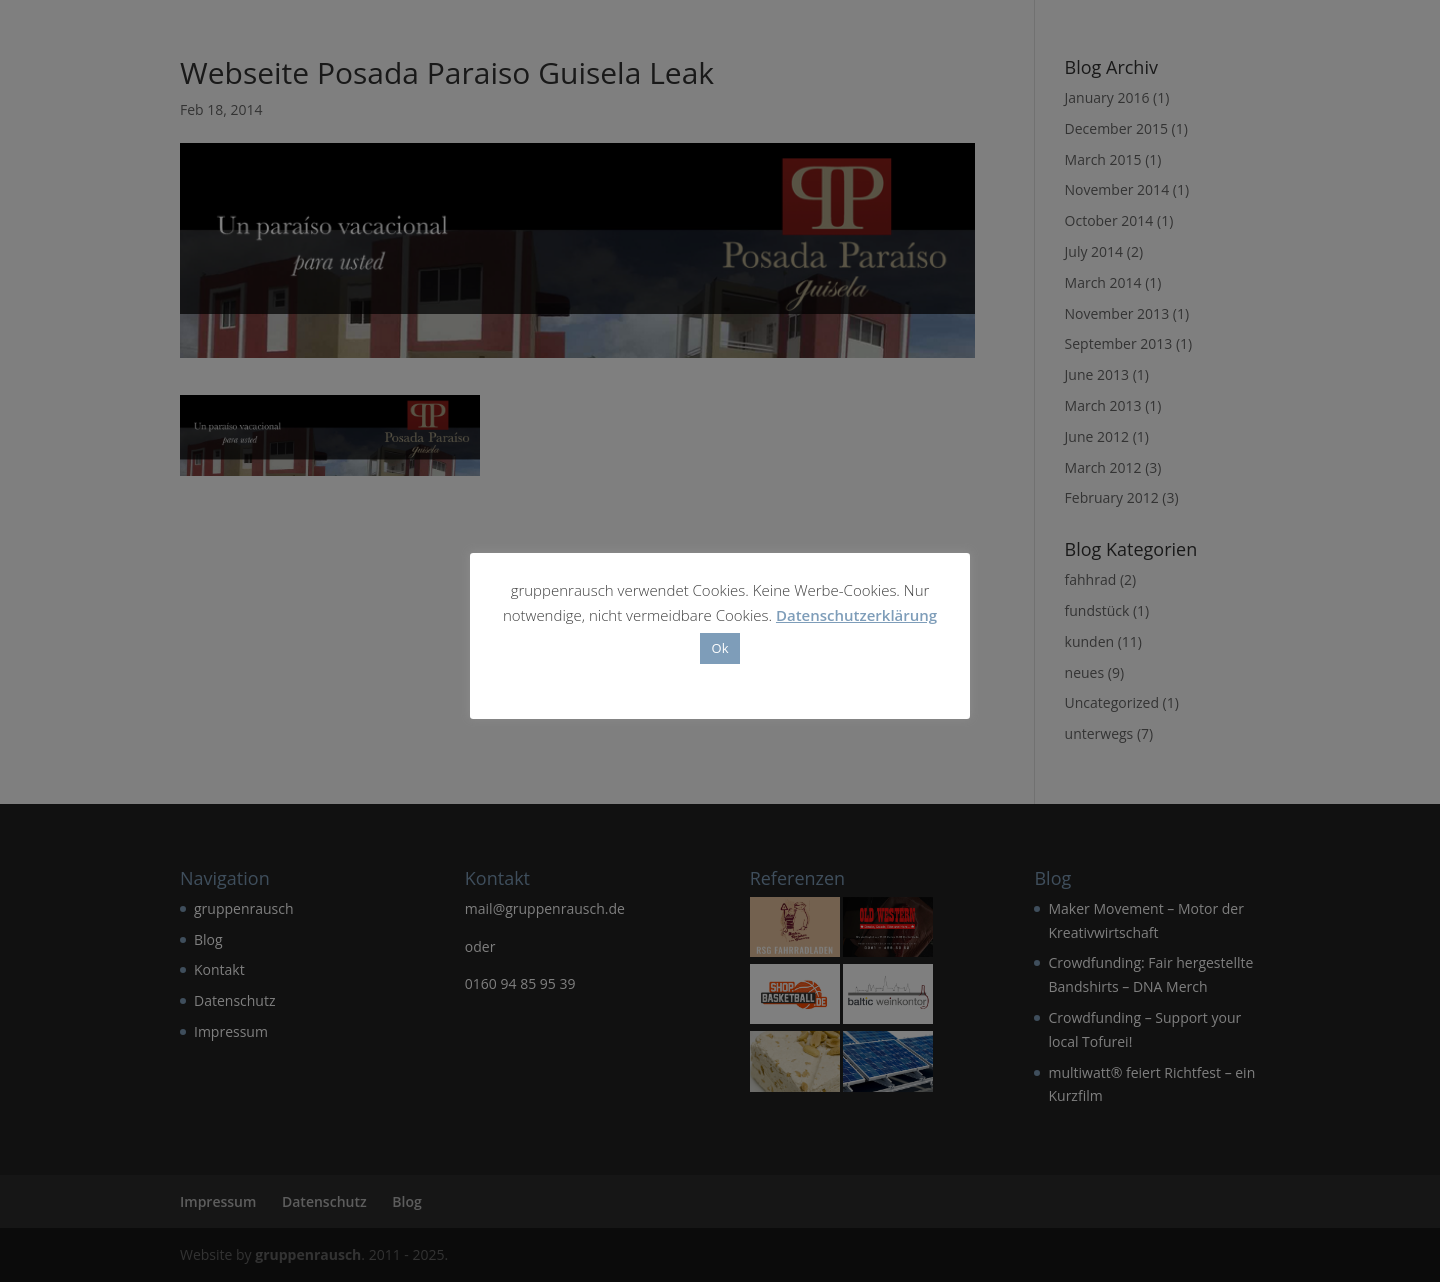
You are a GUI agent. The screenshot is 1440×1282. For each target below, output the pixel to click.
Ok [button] (720, 648)
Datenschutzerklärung (856, 615)
